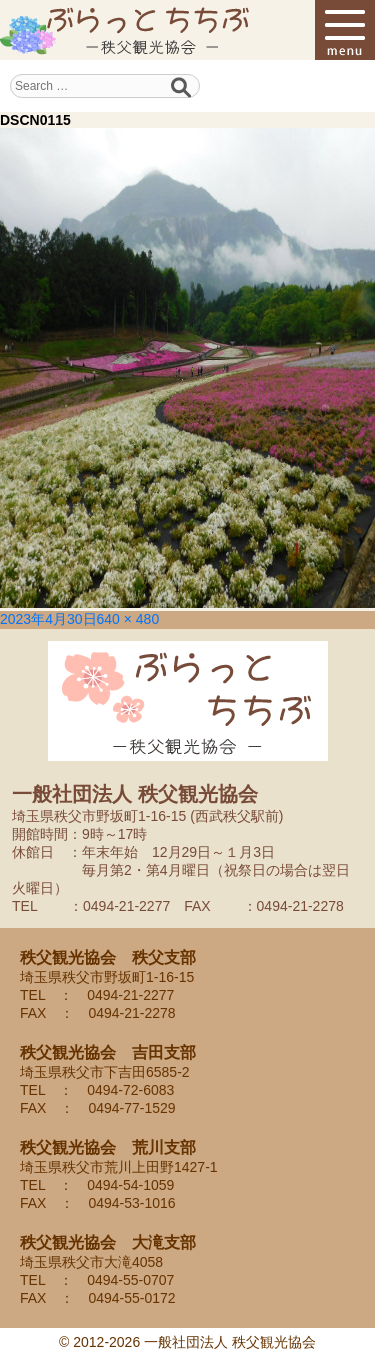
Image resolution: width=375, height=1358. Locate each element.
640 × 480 (128, 619)
